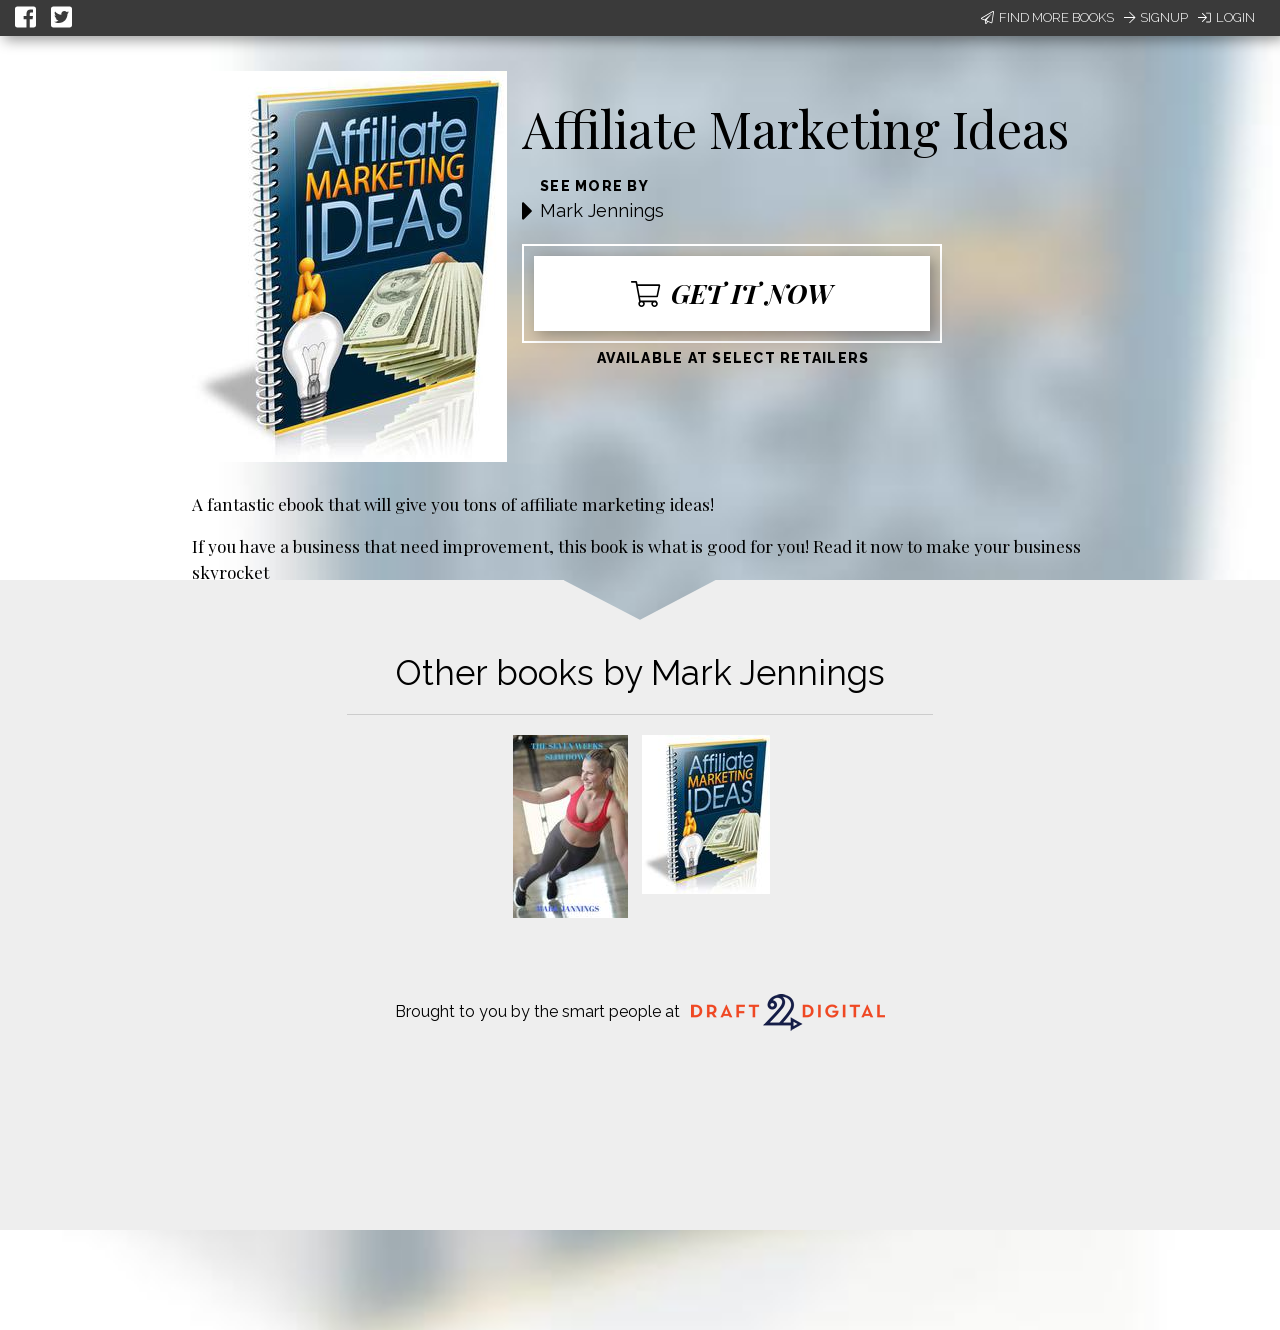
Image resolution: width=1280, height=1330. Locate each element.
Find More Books (1047, 17)
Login (1226, 17)
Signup (1156, 17)
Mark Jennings (602, 210)
